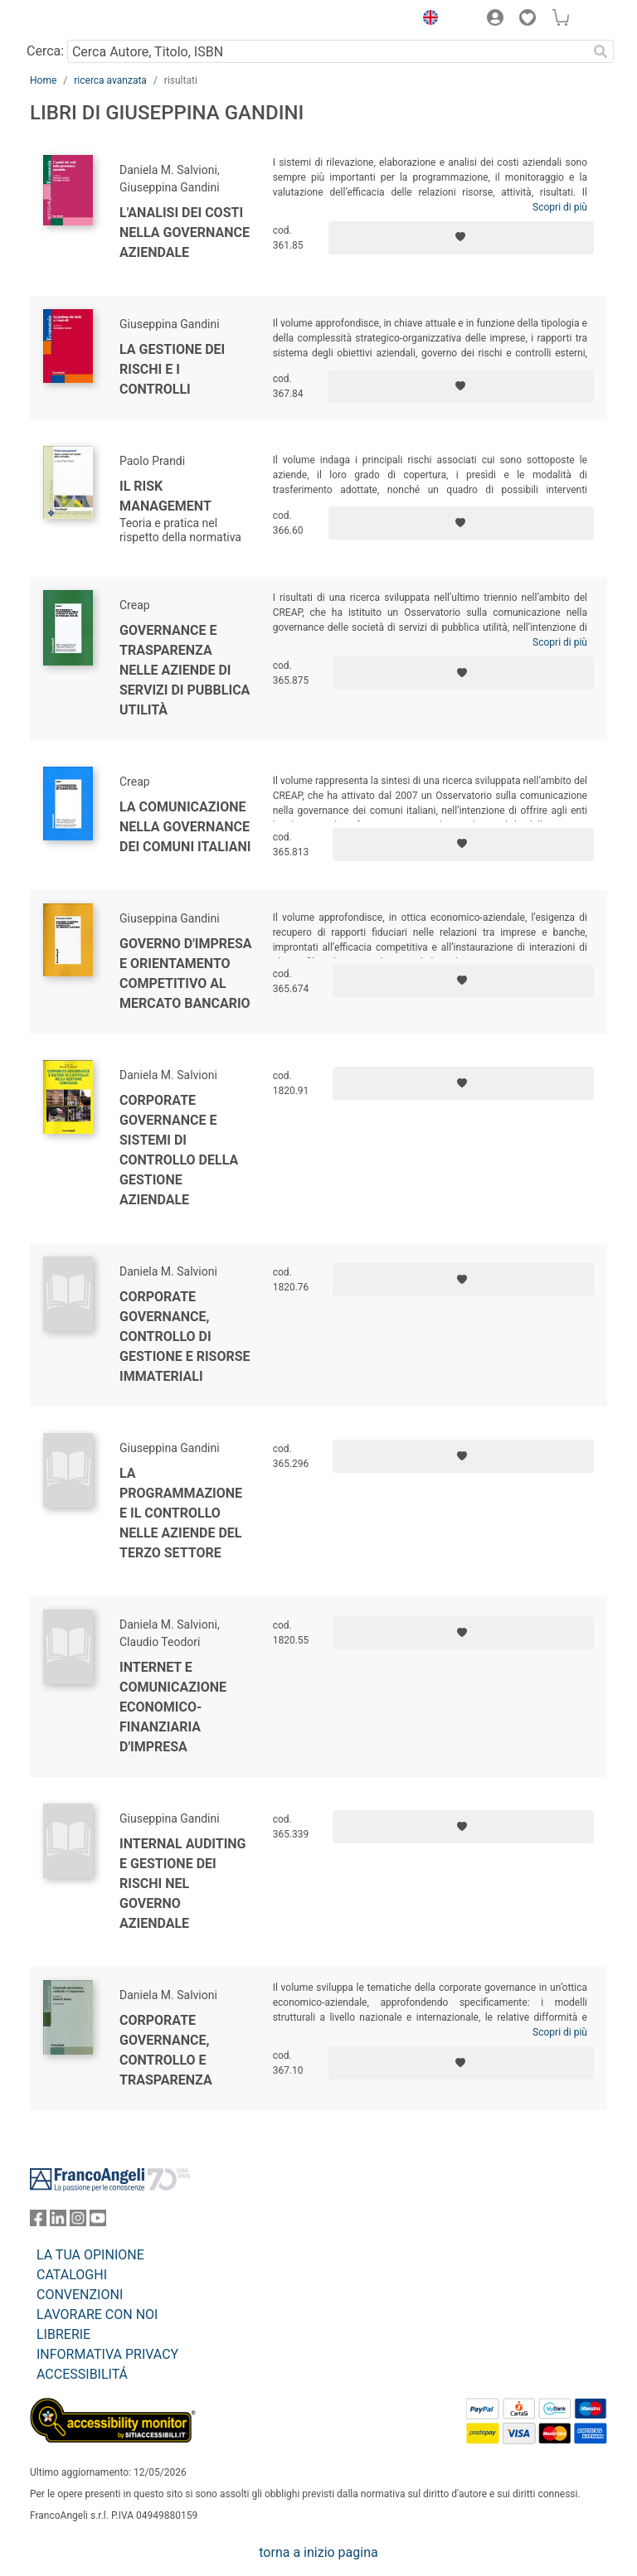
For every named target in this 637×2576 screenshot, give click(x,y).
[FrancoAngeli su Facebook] (38, 2222)
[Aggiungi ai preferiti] (461, 237)
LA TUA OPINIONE (90, 2255)
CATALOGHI (71, 2275)
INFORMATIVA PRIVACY (107, 2354)
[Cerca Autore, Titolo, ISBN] (327, 51)
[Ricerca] (600, 51)
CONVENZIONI (79, 2294)
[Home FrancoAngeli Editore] (86, 20)
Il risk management (165, 496)
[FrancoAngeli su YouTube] (98, 2222)
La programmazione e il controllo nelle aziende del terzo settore (180, 1513)
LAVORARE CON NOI (97, 2314)
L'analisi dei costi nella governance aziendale (184, 232)
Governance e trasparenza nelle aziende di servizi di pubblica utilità (184, 670)
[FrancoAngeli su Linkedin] (58, 2222)
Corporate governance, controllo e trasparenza (165, 2050)
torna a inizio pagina (318, 2552)
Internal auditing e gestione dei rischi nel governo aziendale (182, 1883)
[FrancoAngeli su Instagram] (78, 2222)
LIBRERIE (63, 2334)
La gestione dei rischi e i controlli (172, 369)
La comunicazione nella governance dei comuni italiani (185, 827)
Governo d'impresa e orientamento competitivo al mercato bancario (185, 973)
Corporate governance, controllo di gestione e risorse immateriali (184, 1336)
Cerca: (45, 51)
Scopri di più (559, 207)
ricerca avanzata (110, 80)
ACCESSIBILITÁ (82, 2374)
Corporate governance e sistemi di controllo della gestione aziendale (178, 1150)
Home (43, 80)
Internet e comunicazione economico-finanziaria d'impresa (172, 1707)
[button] (426, 20)
